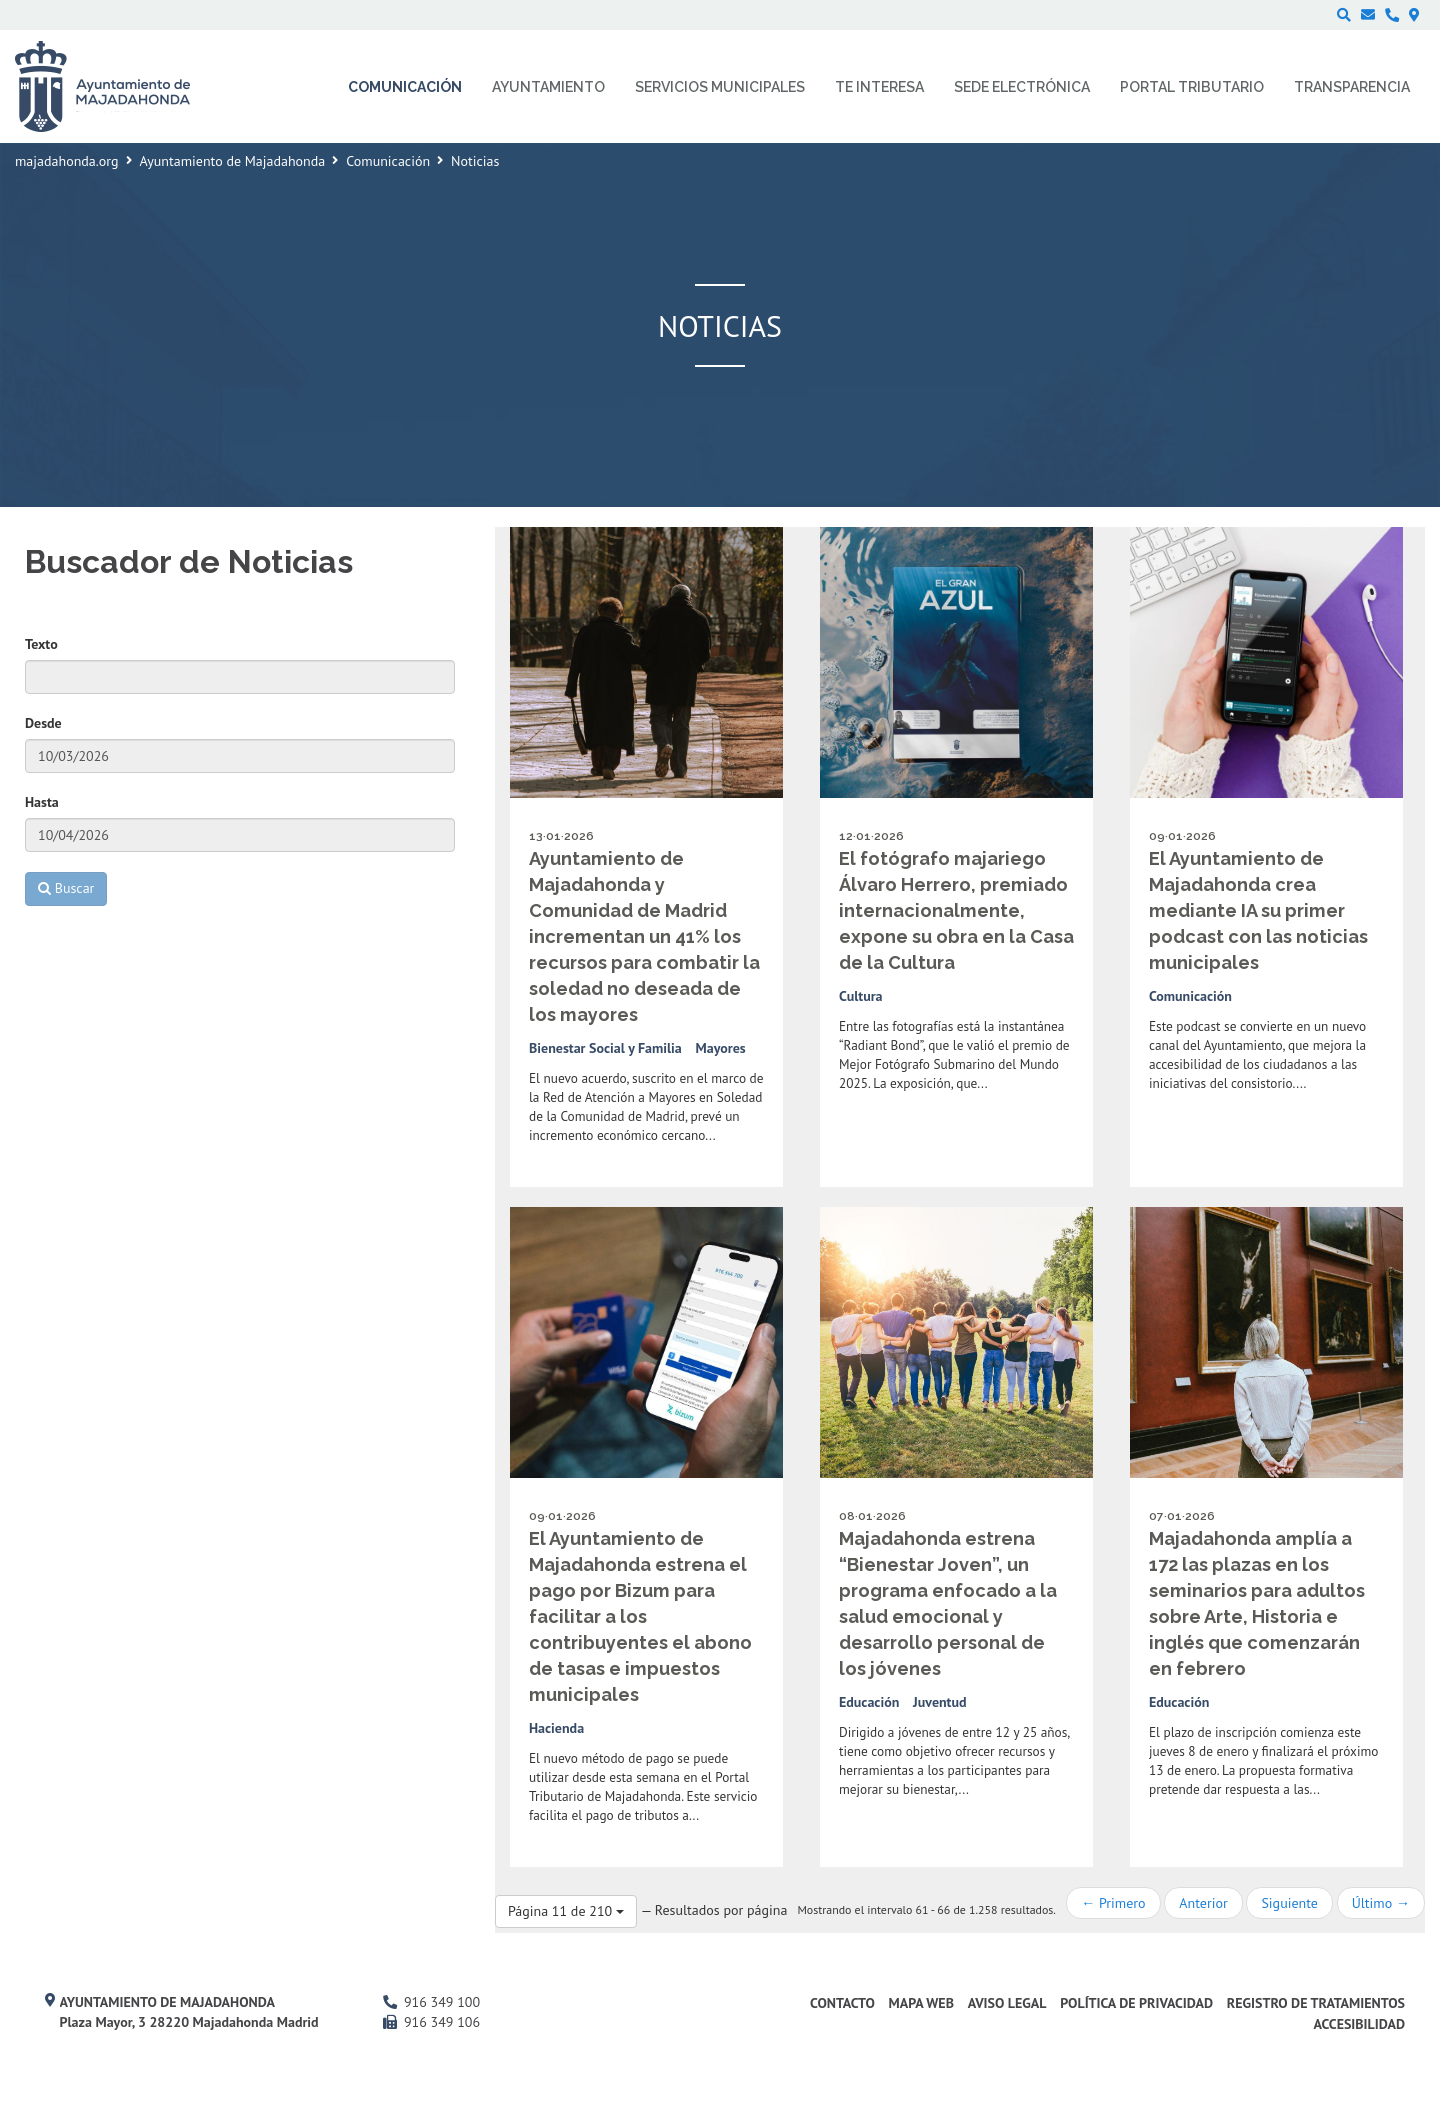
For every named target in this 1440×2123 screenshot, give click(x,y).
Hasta (42, 802)
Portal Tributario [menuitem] (1192, 87)
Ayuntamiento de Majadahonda (233, 161)
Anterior (1203, 1903)
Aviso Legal (1007, 2003)
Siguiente (1289, 1903)
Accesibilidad (1359, 2024)
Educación (869, 1702)
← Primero (1113, 1903)
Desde (43, 723)
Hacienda (556, 1728)
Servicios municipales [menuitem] (720, 87)
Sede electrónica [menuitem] (1022, 87)
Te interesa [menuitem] (879, 87)
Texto (41, 644)
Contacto (842, 2003)
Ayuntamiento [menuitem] (548, 87)
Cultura (861, 996)
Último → (1381, 1903)
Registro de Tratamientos (1316, 2003)
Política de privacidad (1136, 2003)
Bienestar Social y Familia (605, 1048)
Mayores (721, 1048)
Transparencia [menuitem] (1352, 87)
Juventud (940, 1702)
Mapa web (921, 2003)
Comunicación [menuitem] (405, 87)
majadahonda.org (67, 161)
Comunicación (388, 161)
